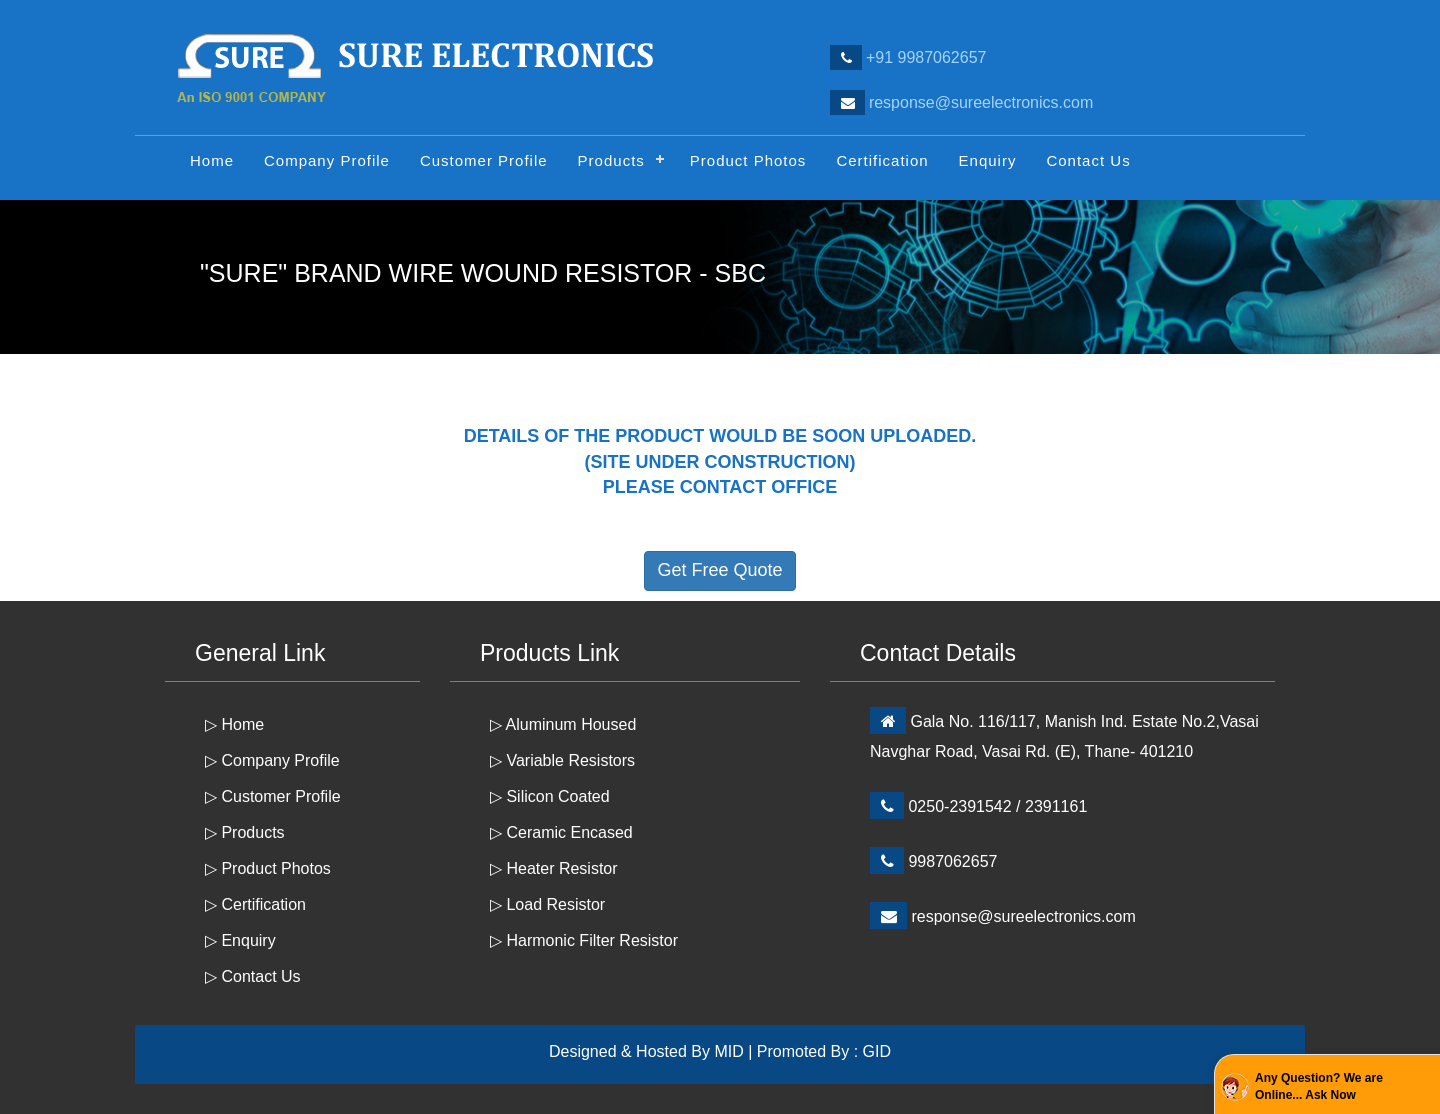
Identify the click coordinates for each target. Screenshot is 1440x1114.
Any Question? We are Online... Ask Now (1319, 1086)
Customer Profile (484, 160)
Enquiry (988, 160)
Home (212, 160)
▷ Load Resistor (547, 904)
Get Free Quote (719, 570)
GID (877, 1051)
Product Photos (748, 160)
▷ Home (234, 724)
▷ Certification (255, 904)
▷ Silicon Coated (550, 796)
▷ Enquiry (240, 940)
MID (728, 1051)
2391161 (1056, 806)
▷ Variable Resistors (562, 760)
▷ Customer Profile (273, 796)
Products (611, 160)
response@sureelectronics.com (1023, 916)
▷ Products (245, 832)
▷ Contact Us (253, 976)
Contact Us (1088, 160)
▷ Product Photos (268, 868)
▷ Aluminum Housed (563, 724)
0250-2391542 (959, 806)
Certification (882, 160)
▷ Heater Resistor (554, 868)
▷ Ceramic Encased (561, 832)
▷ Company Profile (272, 760)
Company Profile (327, 160)
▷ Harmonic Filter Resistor (584, 940)
